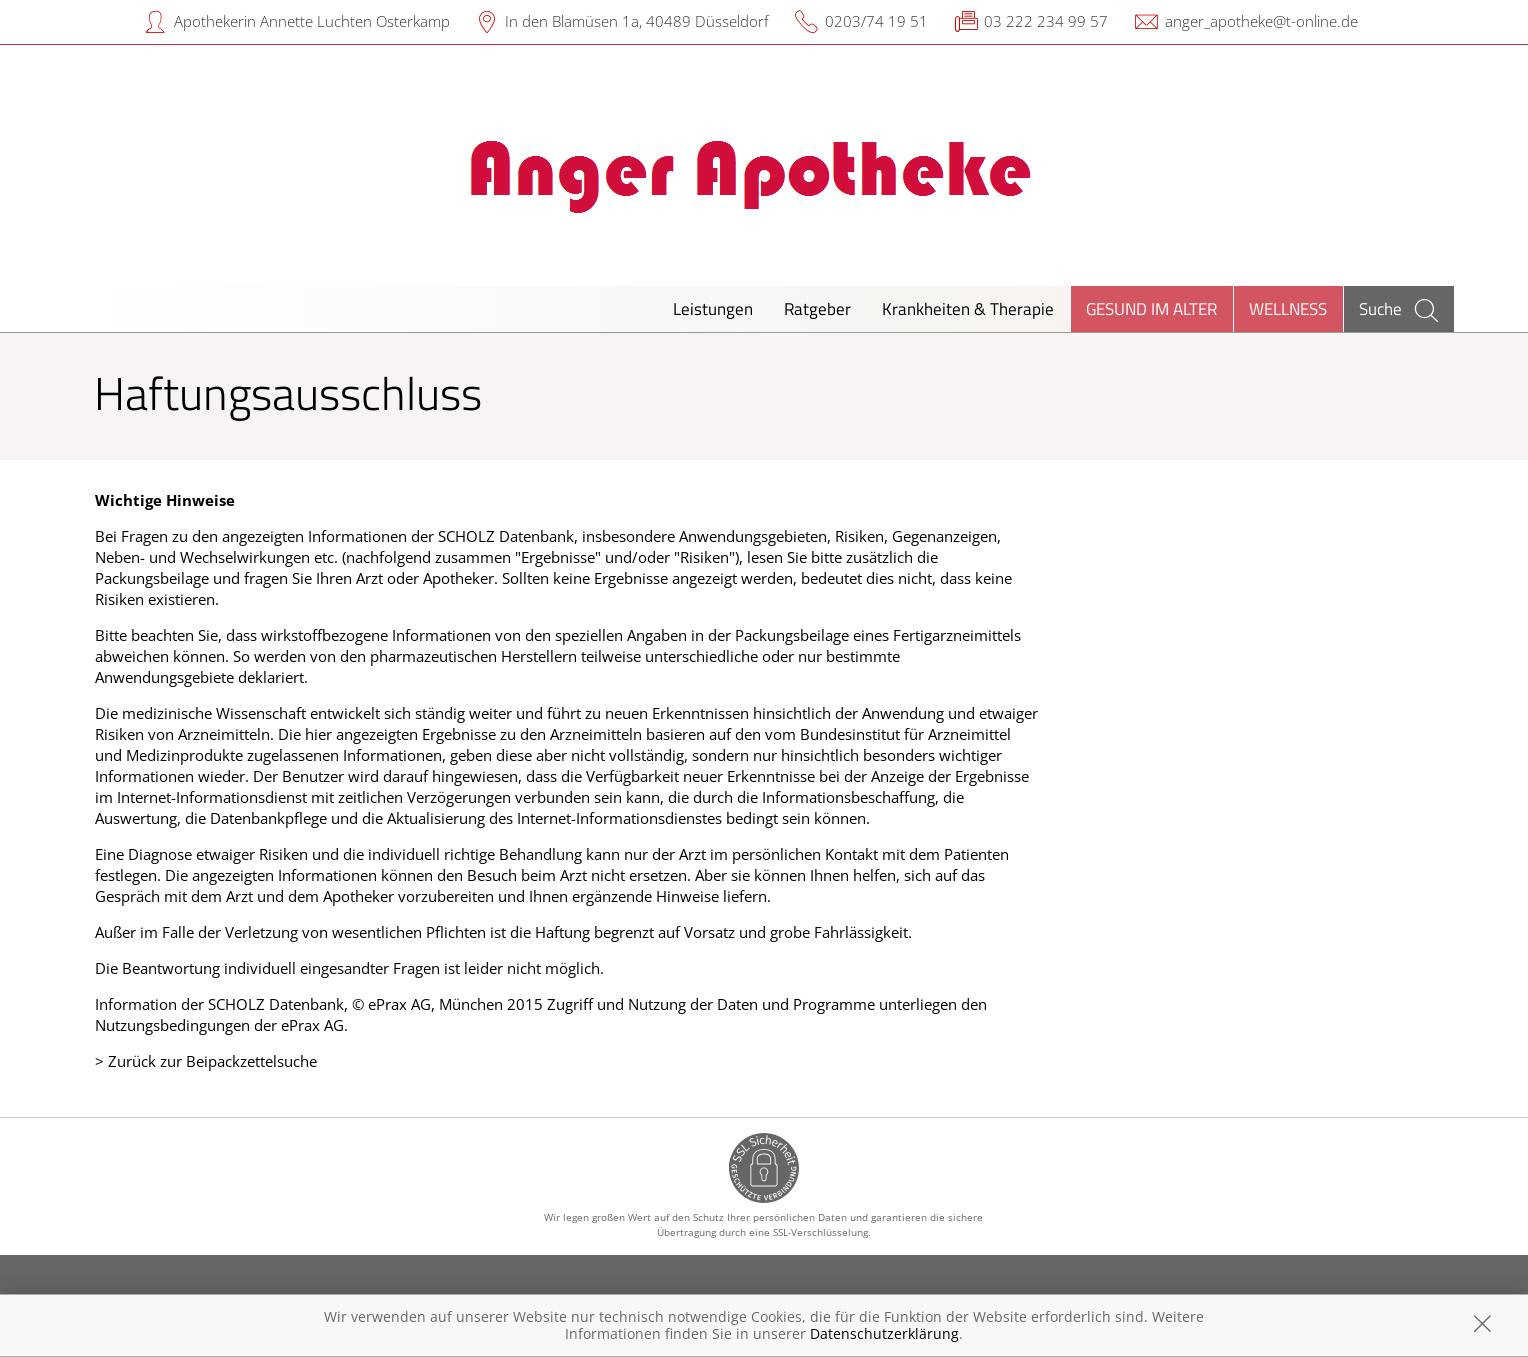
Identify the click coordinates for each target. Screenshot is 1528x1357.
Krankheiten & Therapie (968, 308)
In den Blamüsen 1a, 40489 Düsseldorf (637, 21)
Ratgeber (817, 308)
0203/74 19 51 (876, 21)
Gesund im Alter (1151, 308)
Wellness (1288, 308)
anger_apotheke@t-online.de (1261, 21)
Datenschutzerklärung (884, 1333)
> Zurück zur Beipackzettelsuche (206, 1061)
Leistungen (713, 308)
